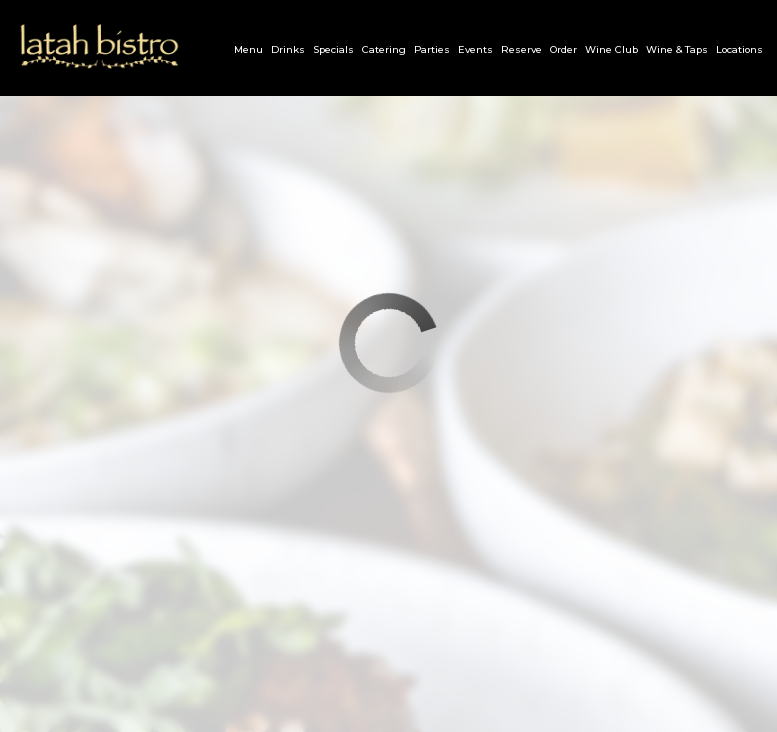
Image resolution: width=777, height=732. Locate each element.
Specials (333, 49)
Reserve (521, 49)
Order (563, 49)
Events (475, 49)
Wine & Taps (677, 49)
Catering (384, 49)
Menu (248, 49)
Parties (432, 49)
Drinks (288, 49)
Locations (739, 49)
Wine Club (611, 49)
